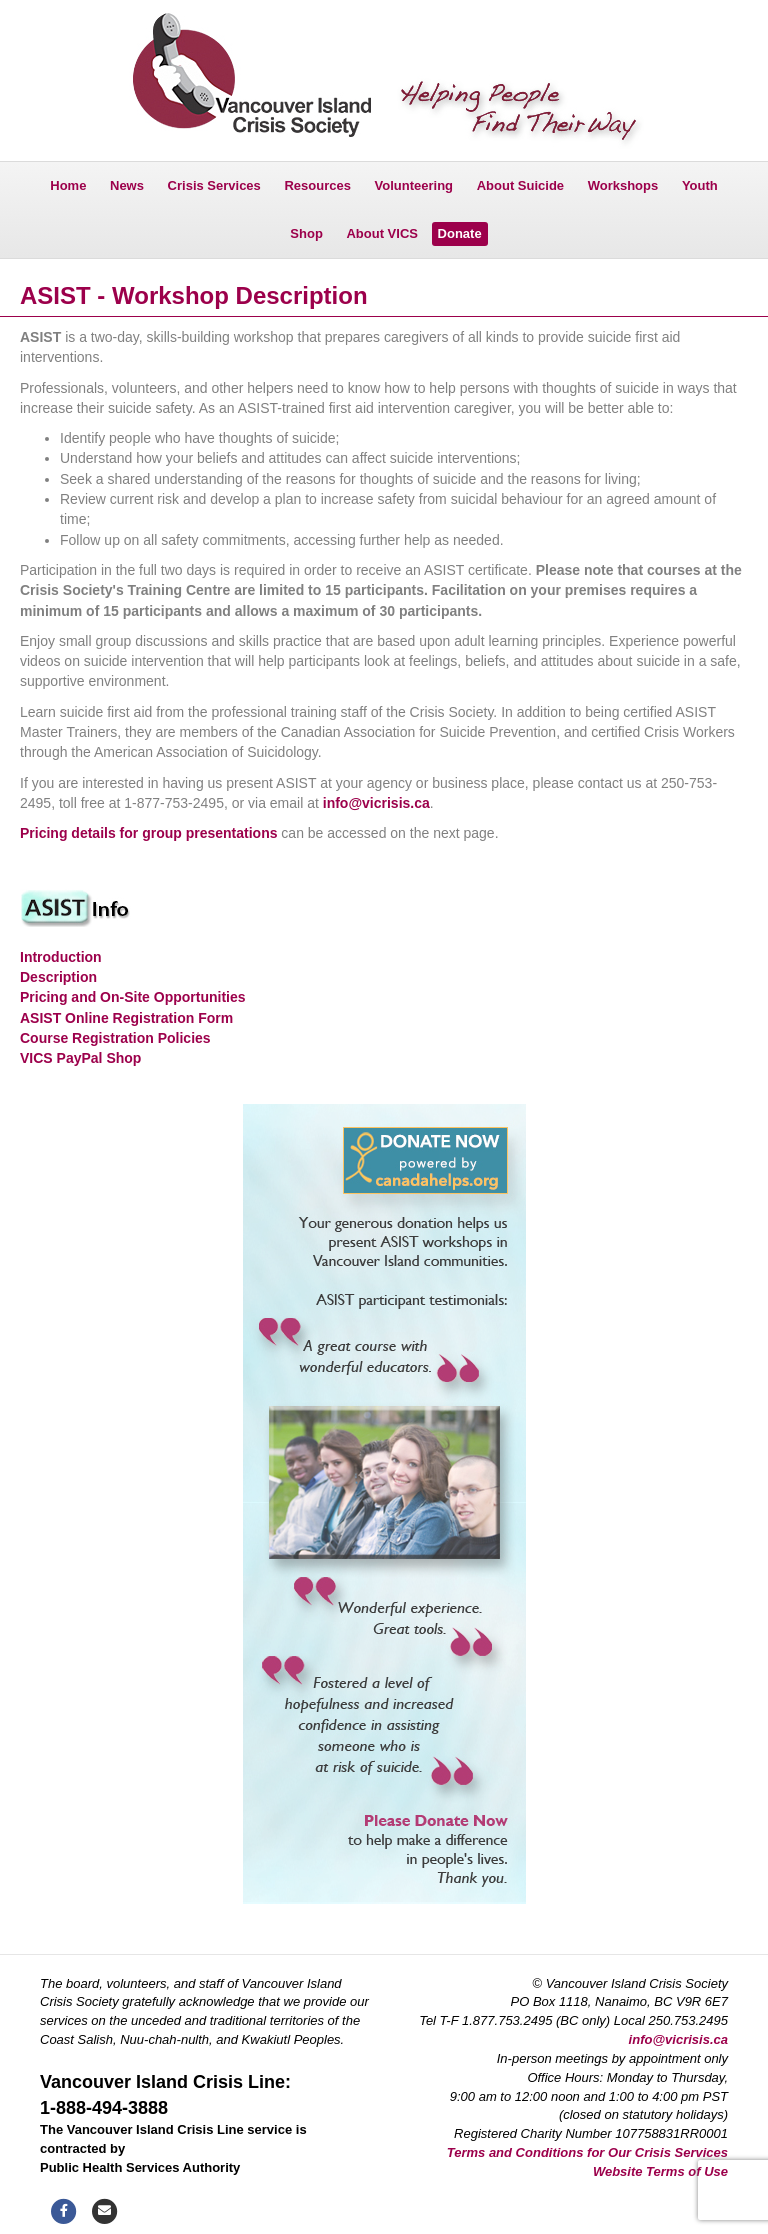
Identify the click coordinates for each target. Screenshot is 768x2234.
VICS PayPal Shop (80, 1058)
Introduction (61, 957)
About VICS (382, 233)
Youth (700, 185)
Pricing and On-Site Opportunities (133, 997)
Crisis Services (214, 185)
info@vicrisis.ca (376, 803)
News (127, 185)
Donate (460, 233)
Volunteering (414, 185)
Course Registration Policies (115, 1038)
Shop (306, 233)
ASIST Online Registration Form (126, 1018)
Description (58, 977)
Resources (317, 185)
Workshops (623, 185)
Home (68, 185)
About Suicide (520, 185)
